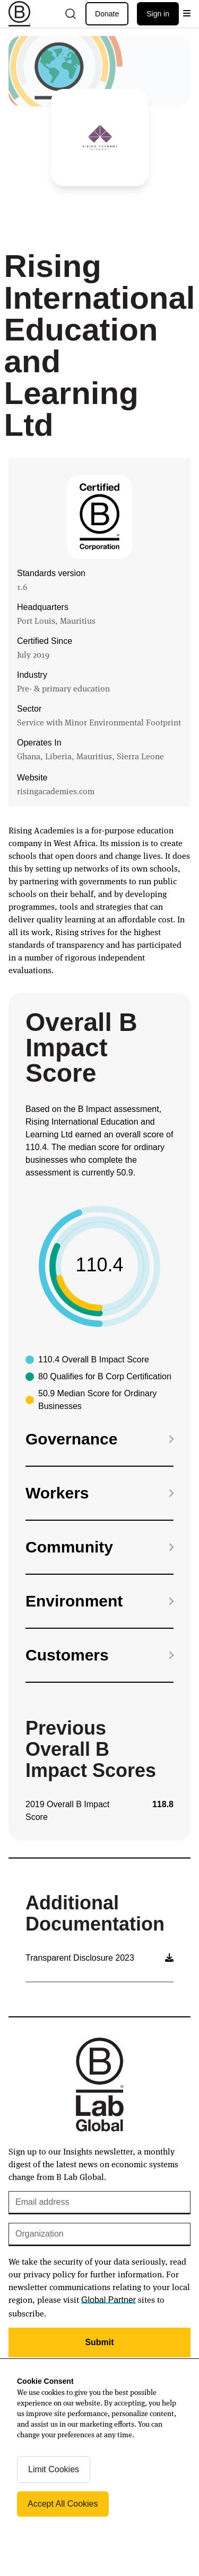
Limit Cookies (53, 2469)
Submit (99, 2342)
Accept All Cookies (63, 2503)
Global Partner (108, 2299)
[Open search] (70, 13)
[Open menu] (187, 13)
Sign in (157, 14)
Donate (107, 14)
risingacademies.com (55, 790)
